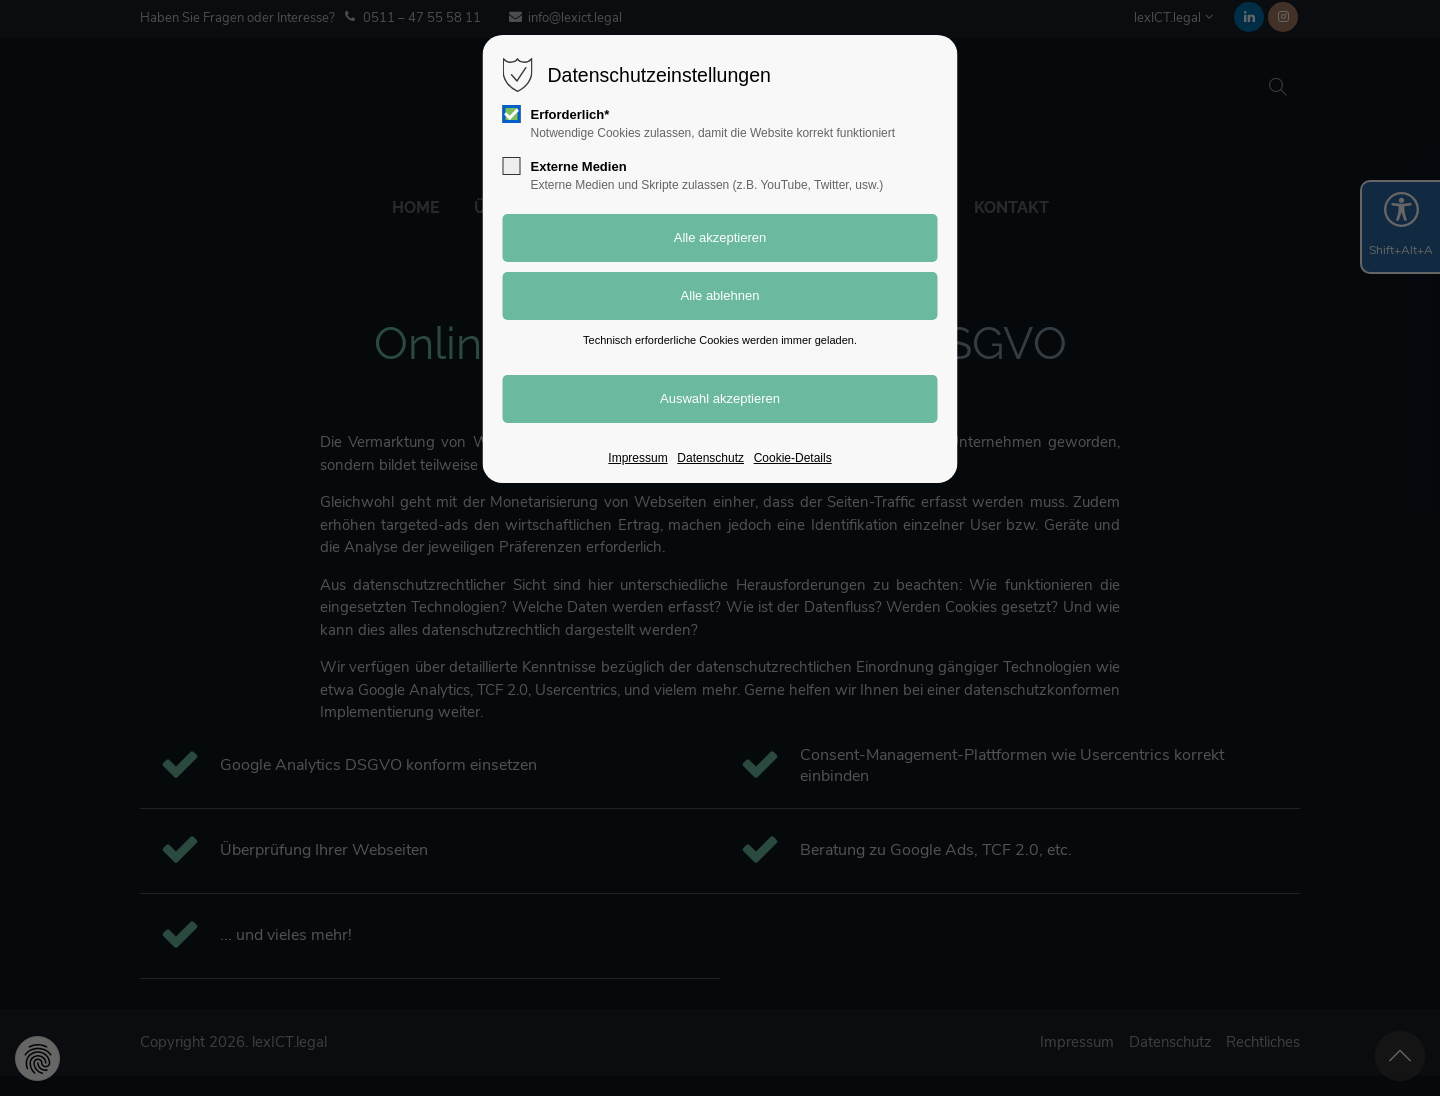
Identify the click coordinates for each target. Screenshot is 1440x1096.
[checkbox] (512, 114)
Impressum (637, 458)
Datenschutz (710, 458)
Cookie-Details (793, 458)
